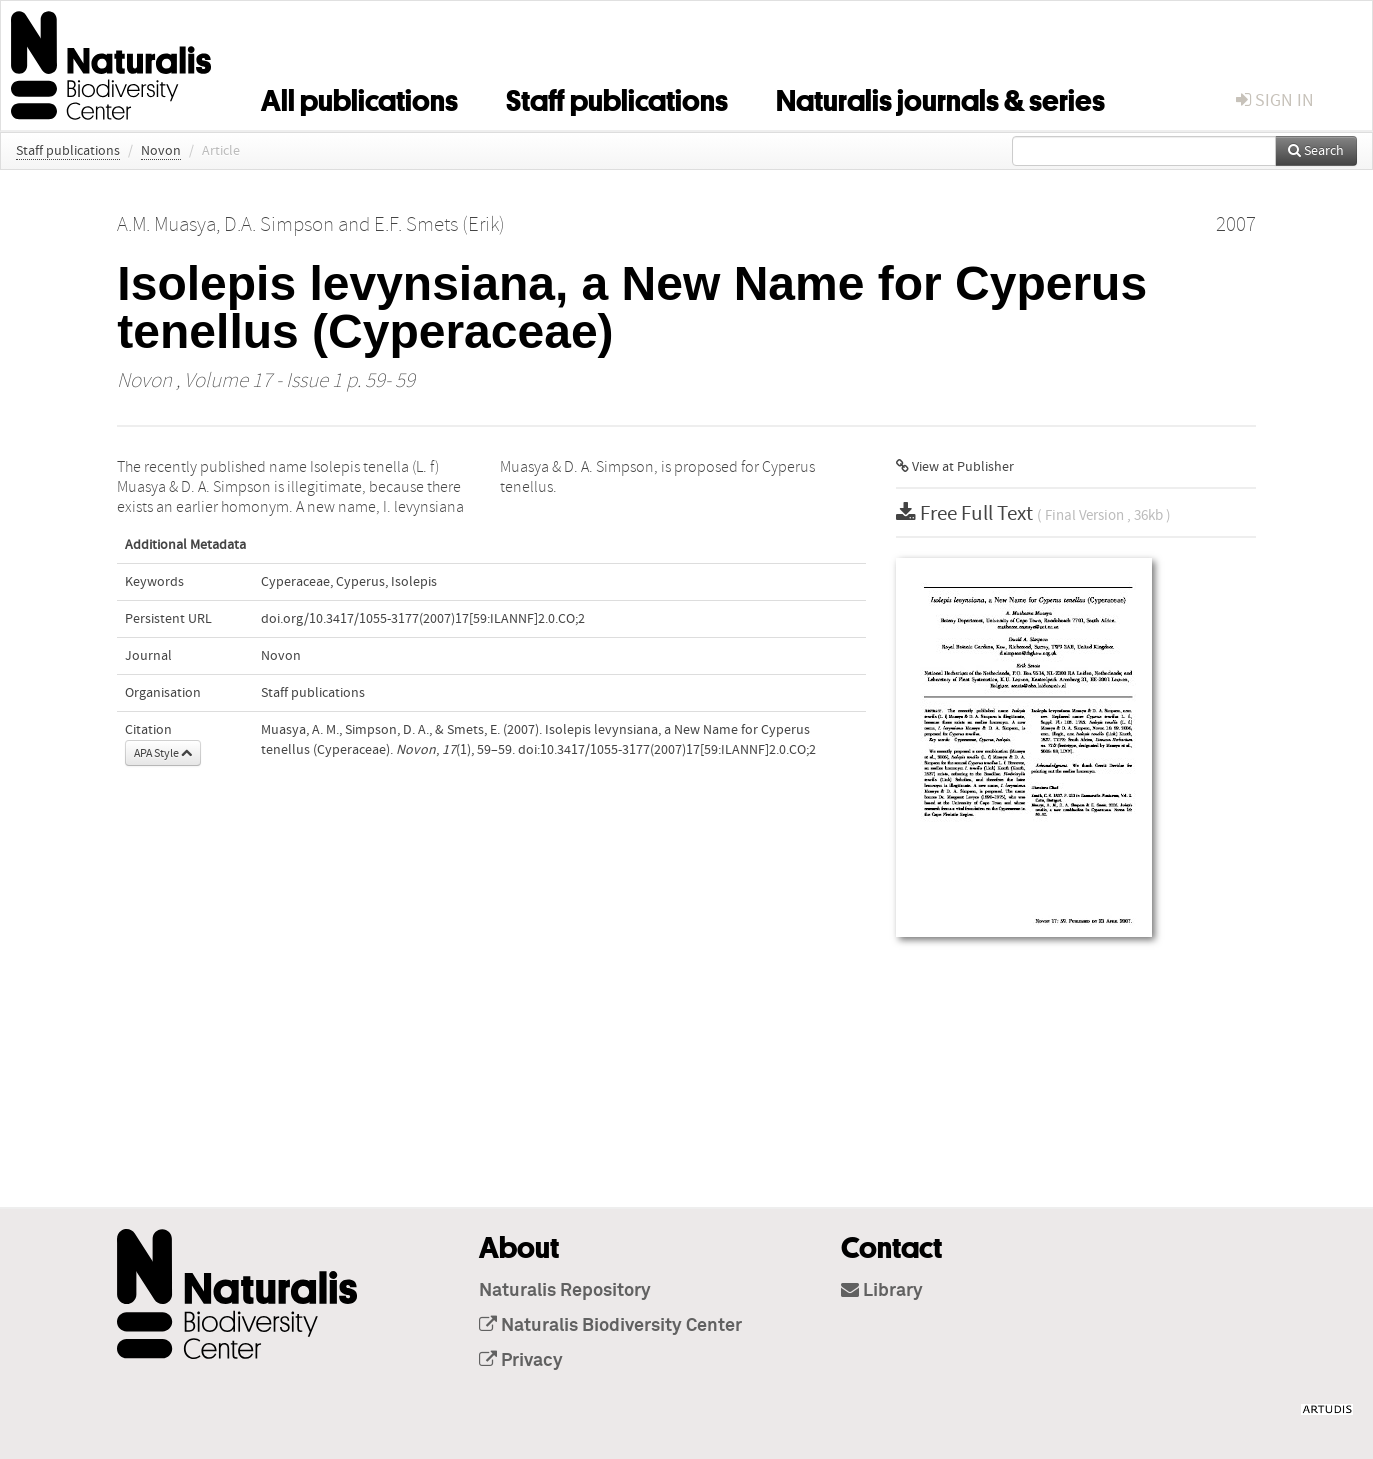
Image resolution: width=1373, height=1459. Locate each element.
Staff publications (617, 97)
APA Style (163, 753)
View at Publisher (955, 467)
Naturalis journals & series (940, 97)
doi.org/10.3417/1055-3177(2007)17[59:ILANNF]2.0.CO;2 (423, 619)
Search (1316, 151)
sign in (1275, 100)
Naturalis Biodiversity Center (610, 1326)
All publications (359, 97)
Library (882, 1291)
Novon (161, 151)
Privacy (521, 1361)
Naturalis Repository (565, 1291)
